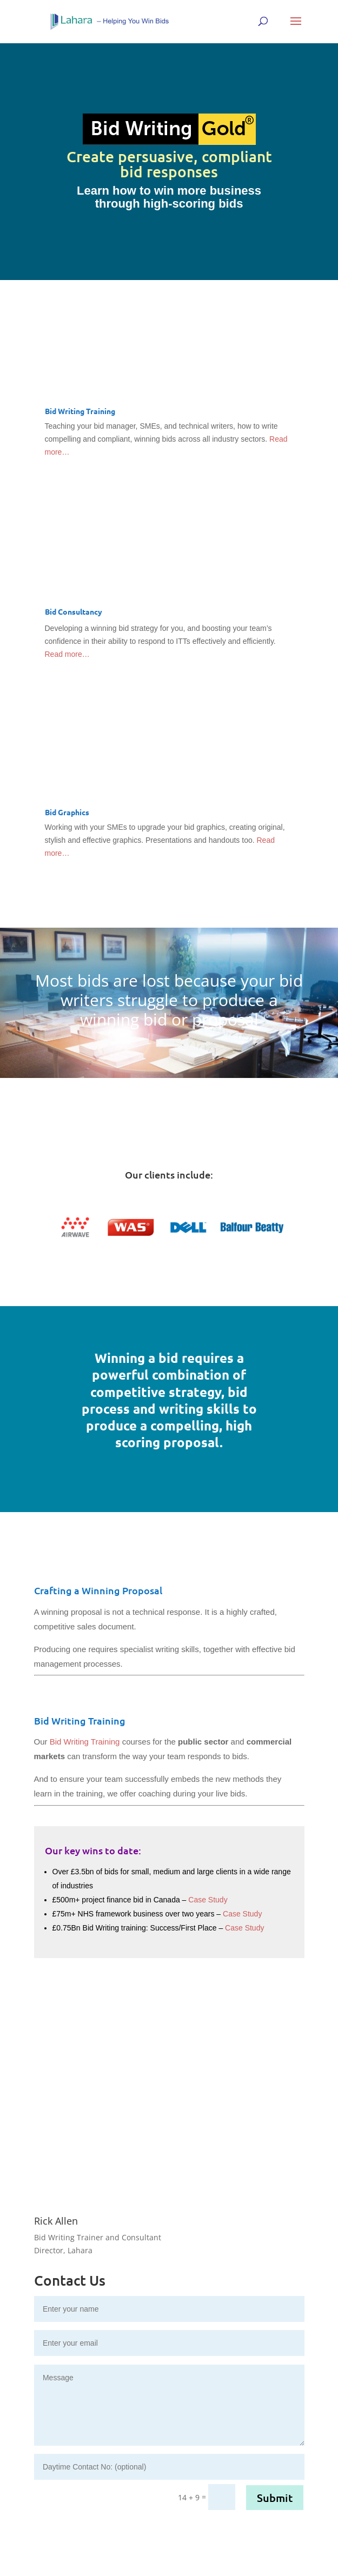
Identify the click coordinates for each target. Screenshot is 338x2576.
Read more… (67, 654)
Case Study (207, 1899)
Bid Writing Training (85, 1741)
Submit (275, 2498)
